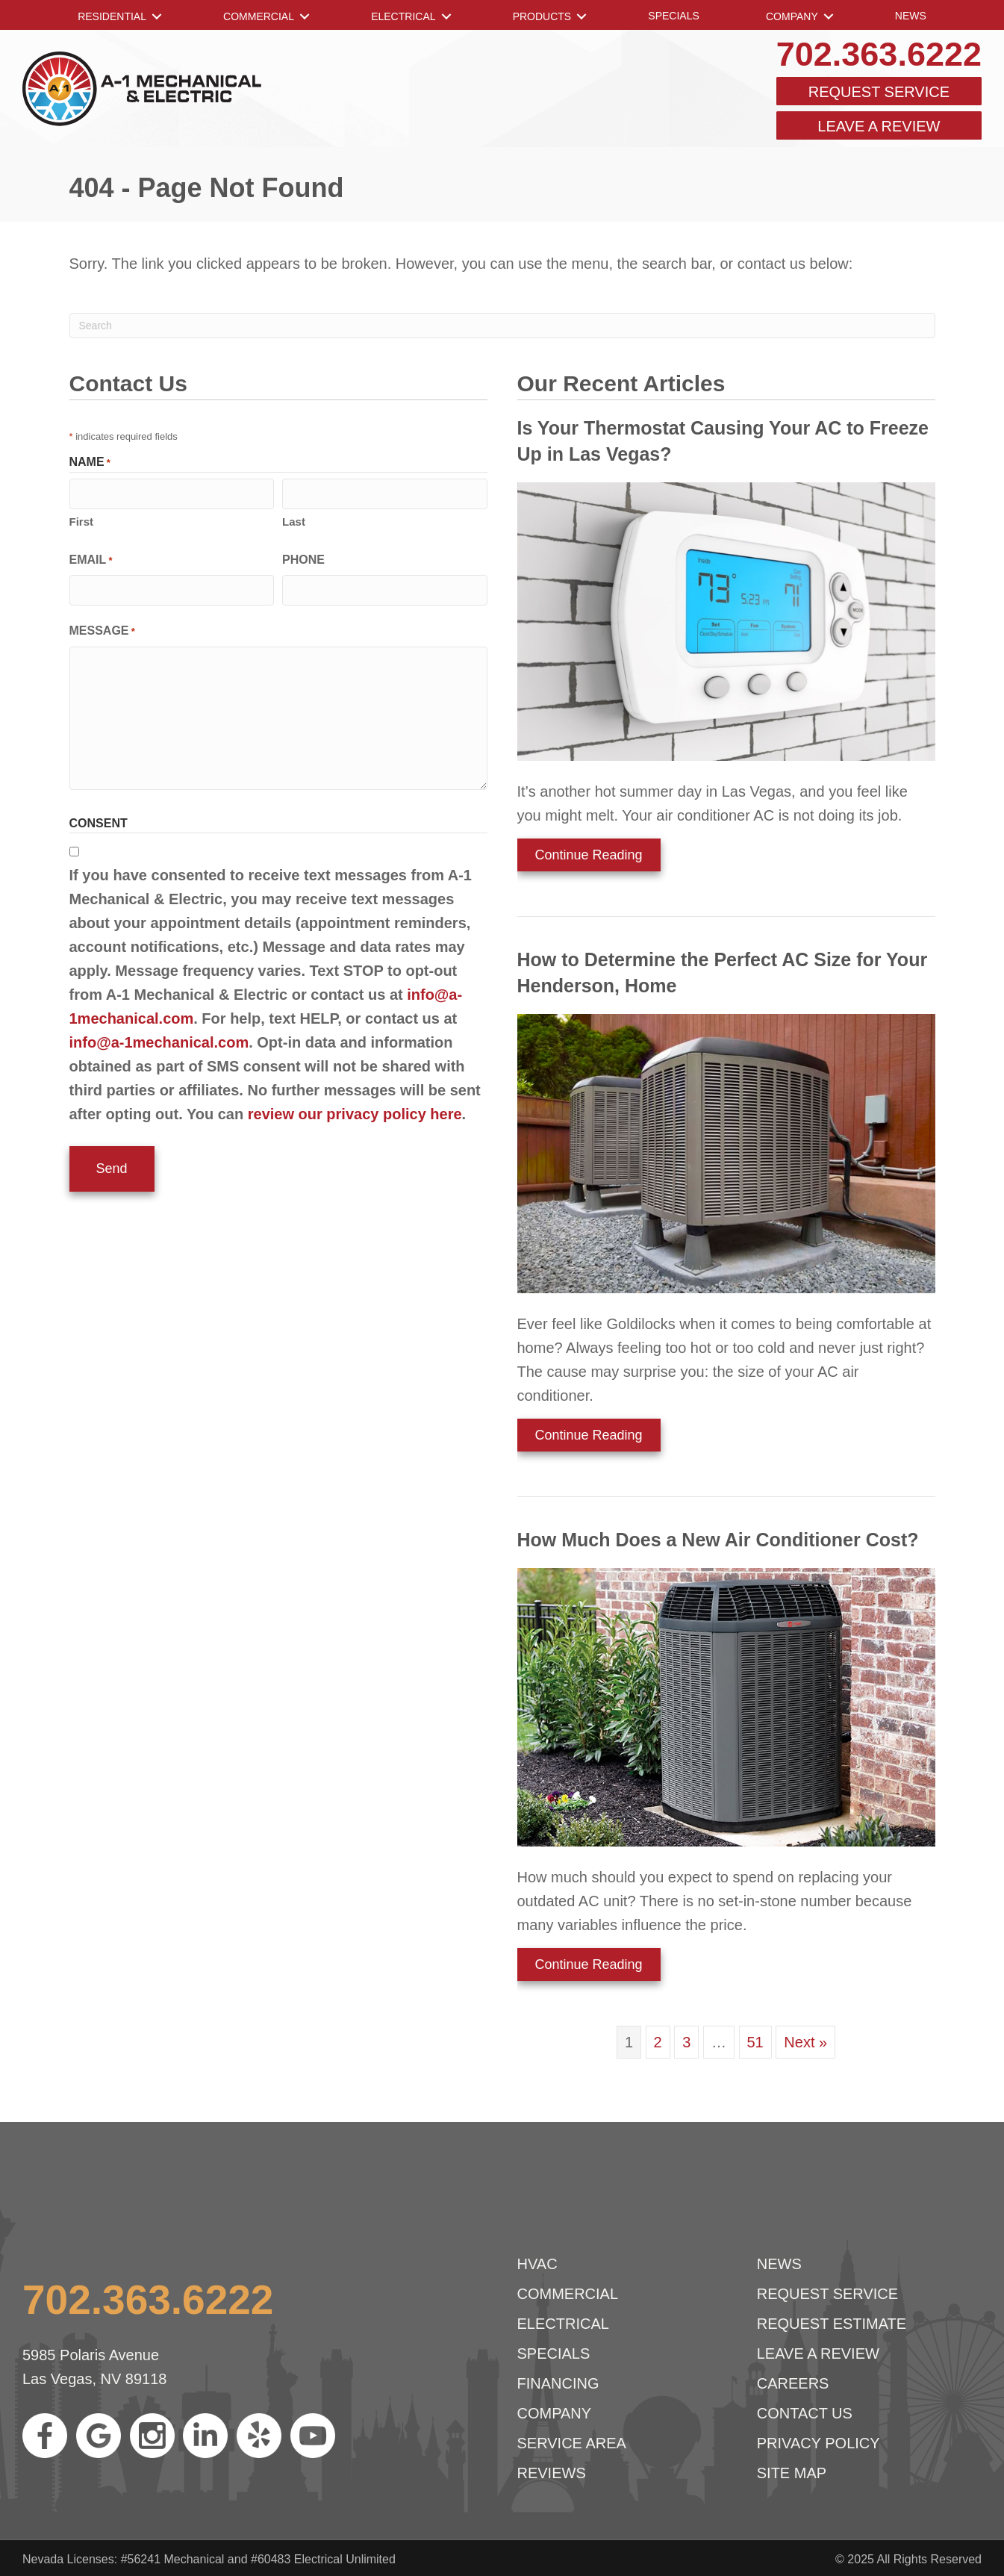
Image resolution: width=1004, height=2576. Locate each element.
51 (755, 2042)
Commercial (258, 16)
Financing (558, 2383)
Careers (793, 2383)
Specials (673, 16)
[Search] (502, 325)
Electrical (403, 16)
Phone (303, 558)
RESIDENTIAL (112, 16)
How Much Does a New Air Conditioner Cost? (718, 1539)
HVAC (537, 2264)
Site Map (791, 2473)
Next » (805, 2042)
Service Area (571, 2443)
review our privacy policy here (355, 1112)
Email (91, 559)
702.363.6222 (879, 54)
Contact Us (804, 2413)
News (910, 16)
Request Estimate (831, 2323)
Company (792, 16)
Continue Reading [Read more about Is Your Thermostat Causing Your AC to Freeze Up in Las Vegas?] (580, 859)
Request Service (879, 92)
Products (542, 16)
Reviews (551, 2473)
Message (102, 630)
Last (293, 520)
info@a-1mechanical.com (159, 1040)
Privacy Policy (818, 2443)
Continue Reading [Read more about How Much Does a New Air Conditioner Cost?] (580, 1969)
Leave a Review (878, 126)
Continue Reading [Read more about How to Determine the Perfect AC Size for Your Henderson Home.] (580, 1440)
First (81, 520)
